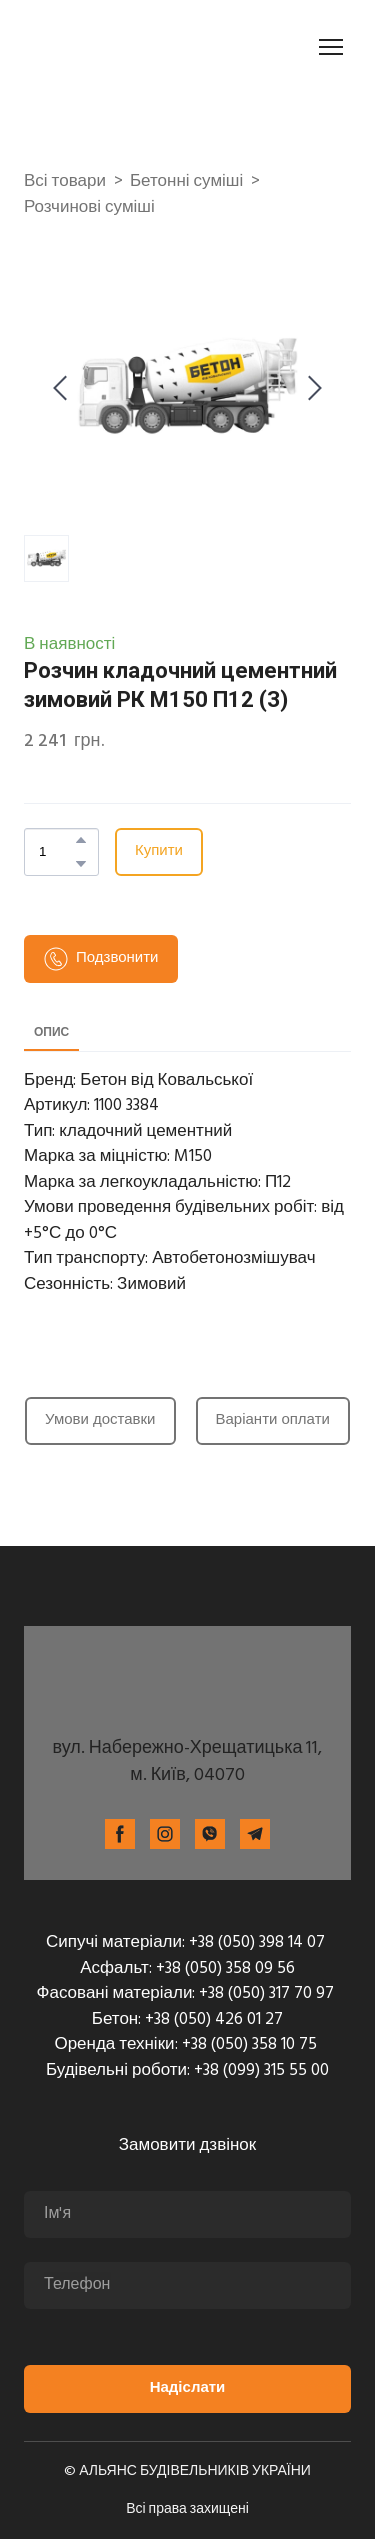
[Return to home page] (136, 47)
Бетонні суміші (186, 182)
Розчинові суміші (89, 208)
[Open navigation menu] (331, 47)
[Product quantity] (56, 852)
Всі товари (65, 182)
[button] (81, 840)
